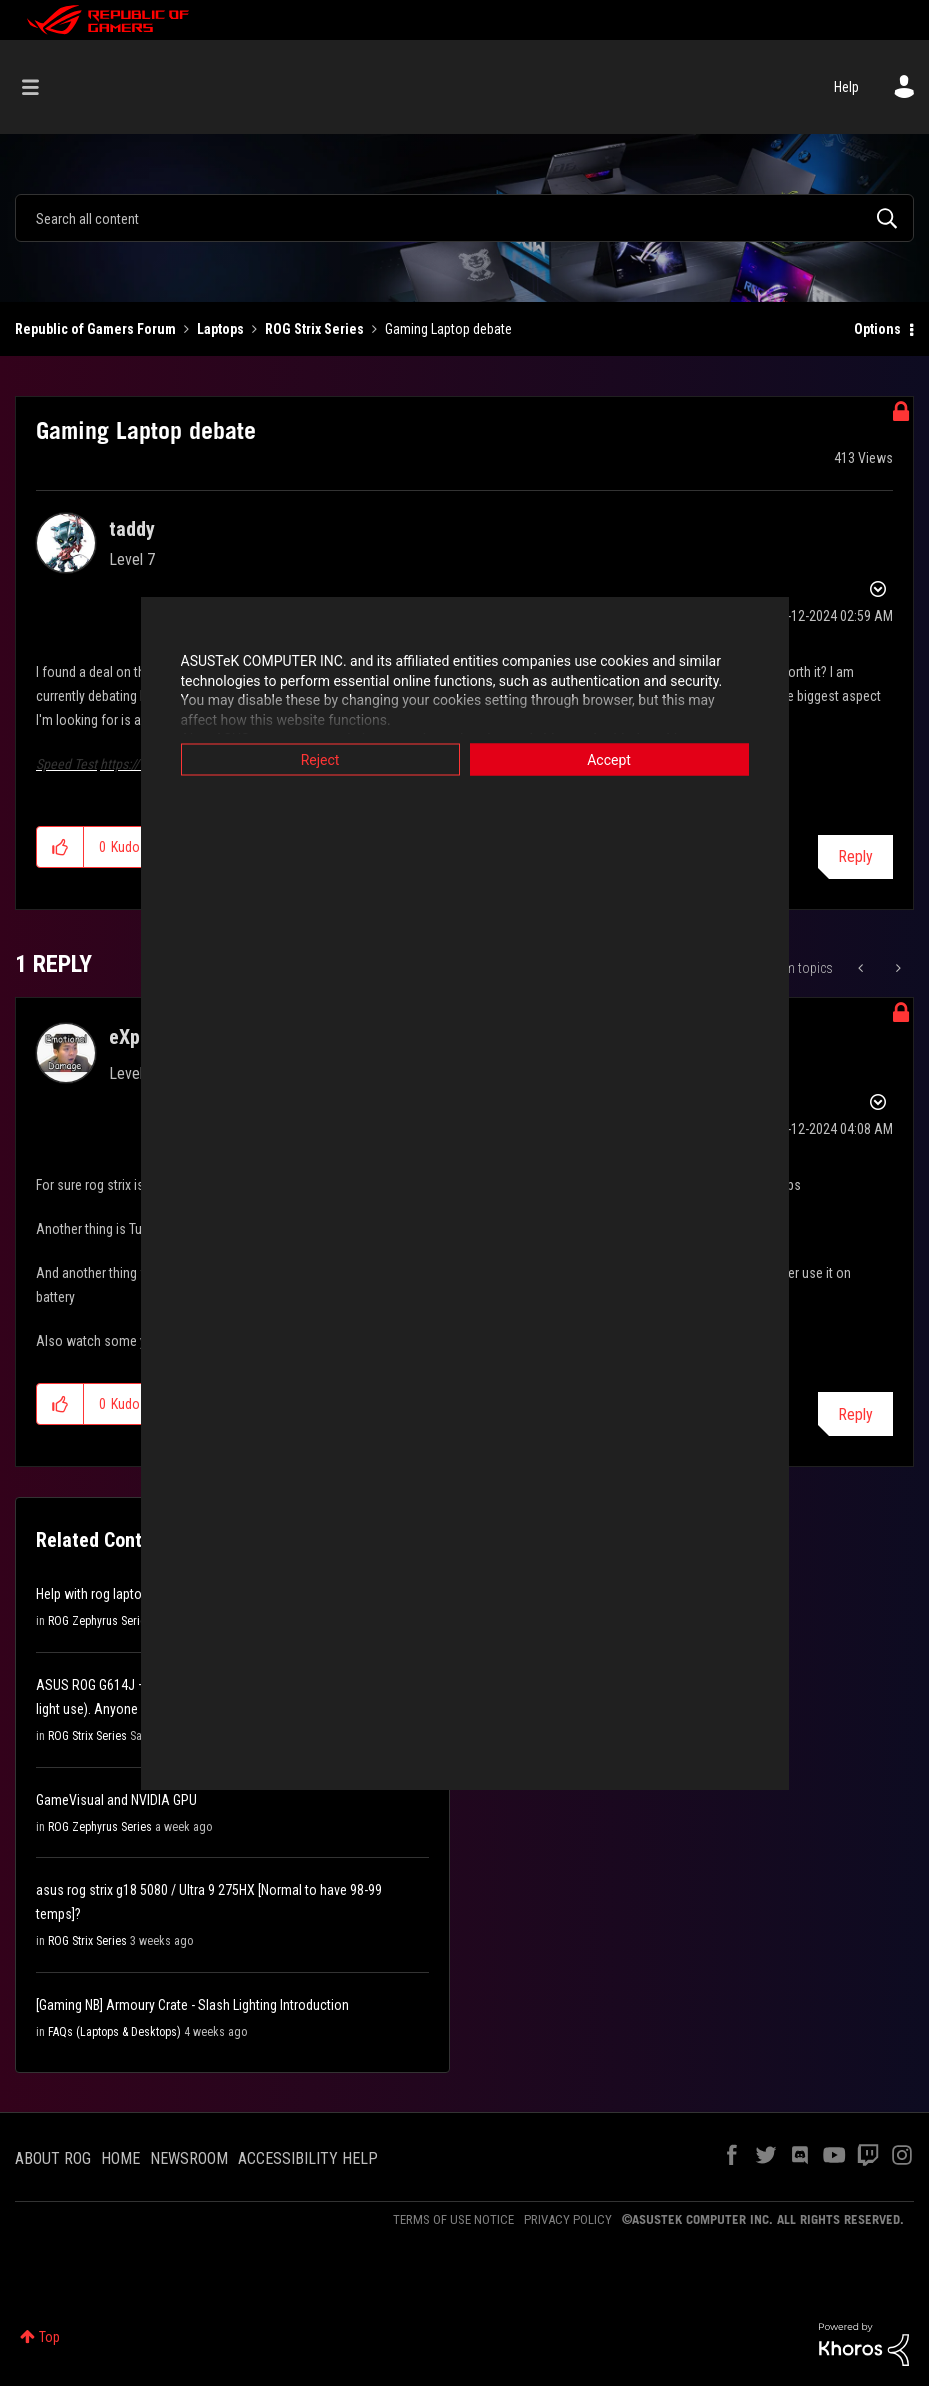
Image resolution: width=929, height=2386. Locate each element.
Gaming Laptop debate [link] (448, 329)
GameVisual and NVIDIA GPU (116, 1800)
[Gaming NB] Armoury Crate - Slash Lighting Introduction (192, 2005)
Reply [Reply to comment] (855, 1414)
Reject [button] (320, 760)
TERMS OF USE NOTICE (453, 2219)
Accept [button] (609, 760)
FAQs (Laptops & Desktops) (114, 2032)
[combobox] (464, 218)
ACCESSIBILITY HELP (308, 2158)
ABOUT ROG (53, 2158)
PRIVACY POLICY (568, 2219)
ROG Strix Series (314, 329)
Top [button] (49, 2337)
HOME (120, 2158)
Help (846, 87)
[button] (60, 847)
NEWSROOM (189, 2158)
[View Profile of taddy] (132, 529)
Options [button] (877, 329)
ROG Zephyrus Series (100, 1621)
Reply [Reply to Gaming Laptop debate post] (855, 856)
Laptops (220, 329)
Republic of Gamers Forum (95, 329)
